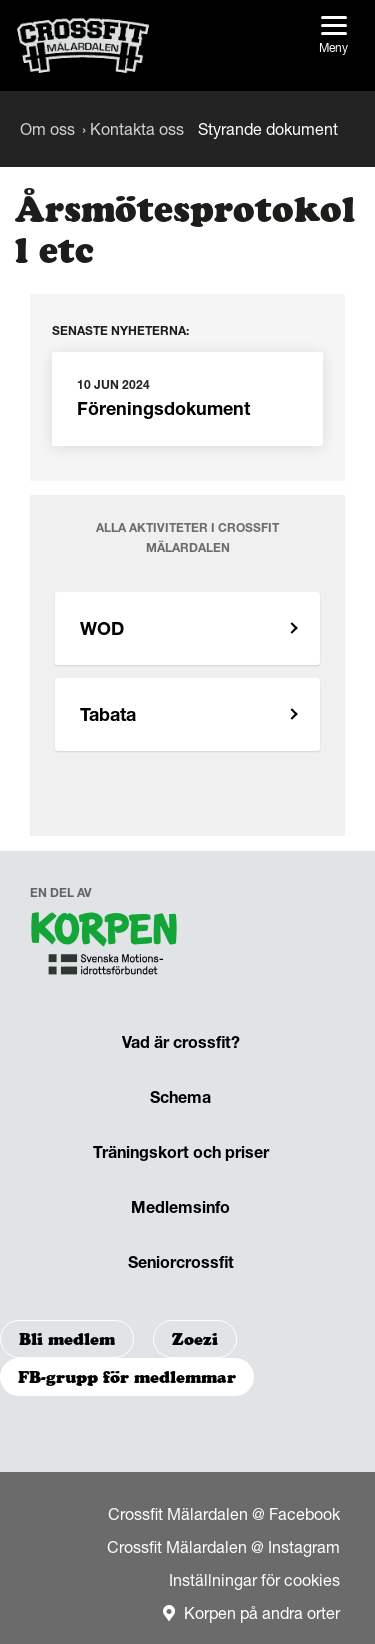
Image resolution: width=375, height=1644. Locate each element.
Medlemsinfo (180, 1207)
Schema (180, 1097)
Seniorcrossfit (181, 1262)
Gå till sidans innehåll (0, 0)
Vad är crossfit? (181, 1042)
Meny (333, 35)
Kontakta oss (137, 129)
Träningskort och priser (181, 1152)
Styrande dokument (268, 129)
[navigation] (105, 948)
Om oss (47, 129)
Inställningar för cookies (254, 1580)
